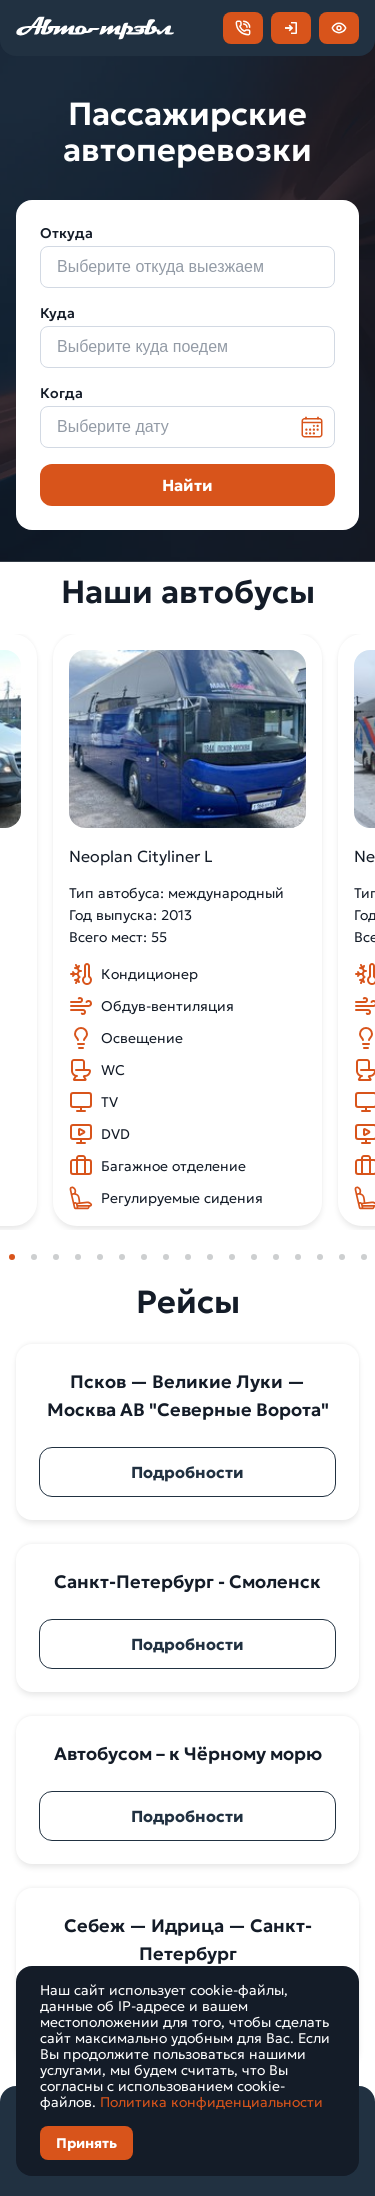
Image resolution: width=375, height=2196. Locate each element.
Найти (187, 485)
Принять (86, 2143)
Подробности (187, 1472)
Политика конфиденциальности (211, 2102)
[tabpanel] (187, 930)
